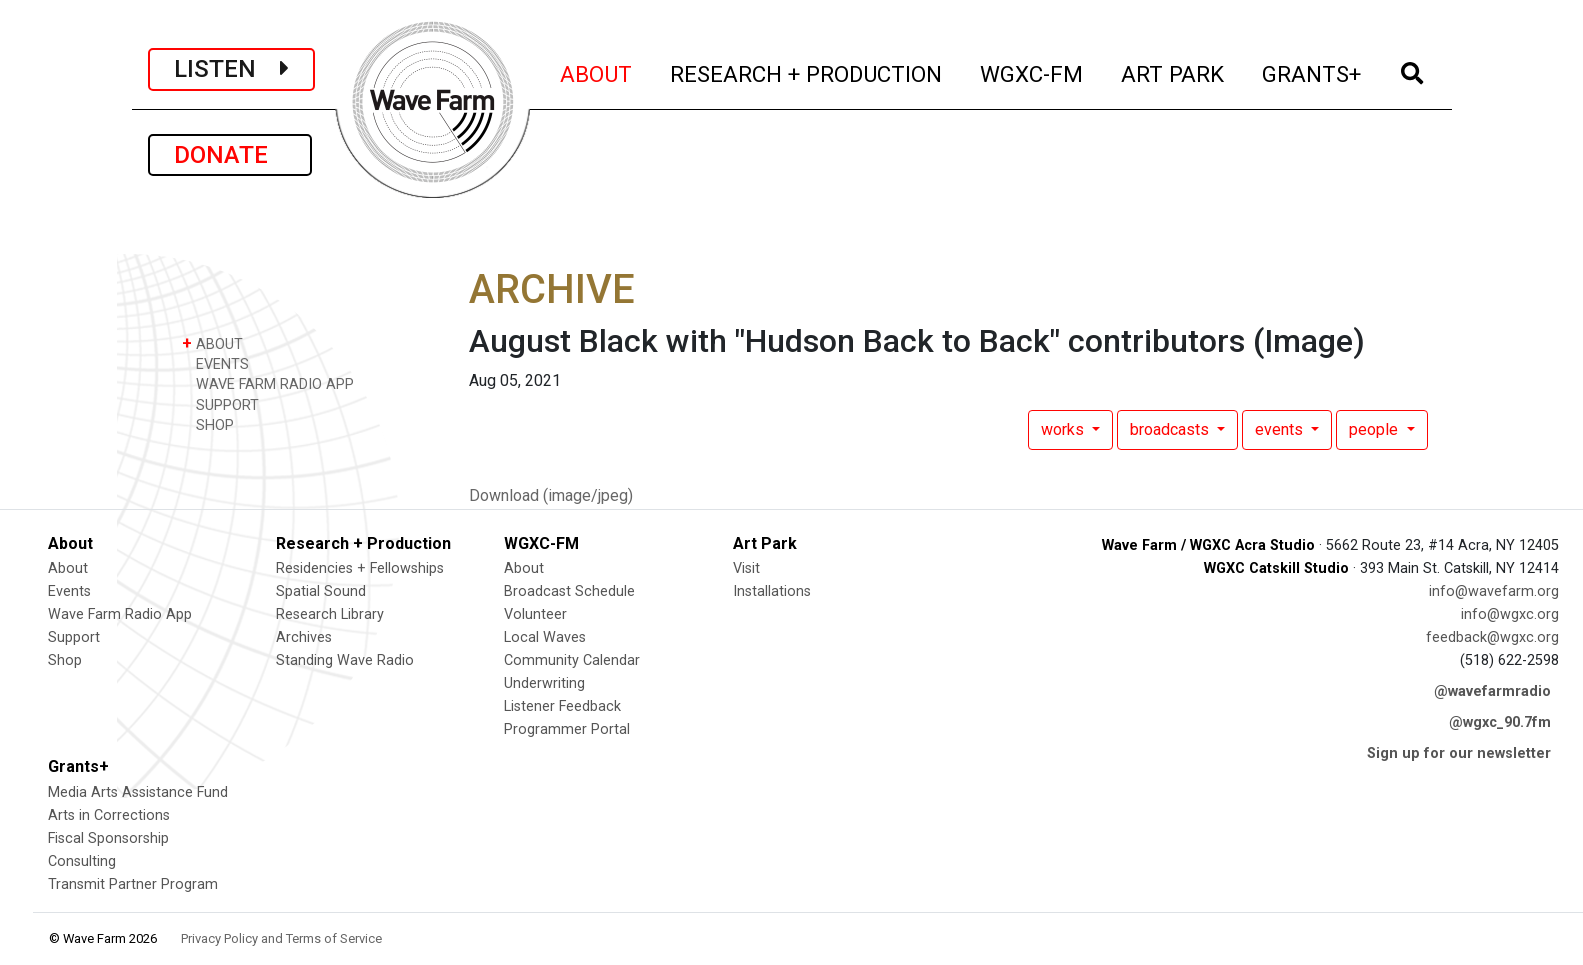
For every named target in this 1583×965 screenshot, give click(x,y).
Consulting (82, 861)
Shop (65, 660)
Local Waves (545, 637)
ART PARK (1173, 71)
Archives (304, 637)
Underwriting (544, 683)
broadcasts (1171, 429)
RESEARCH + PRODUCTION (807, 71)
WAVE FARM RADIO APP (268, 383)
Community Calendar (572, 660)
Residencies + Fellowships (360, 568)
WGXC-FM (1032, 71)
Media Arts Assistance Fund (138, 792)
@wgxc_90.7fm (1500, 722)
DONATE (230, 155)
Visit (746, 568)
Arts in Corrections (109, 815)
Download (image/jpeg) (551, 495)
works (1064, 429)
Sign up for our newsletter (1459, 753)
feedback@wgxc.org (1492, 637)
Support (74, 637)
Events (69, 591)
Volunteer (535, 614)
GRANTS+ (1312, 71)
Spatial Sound (321, 591)
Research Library (330, 614)
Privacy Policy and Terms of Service (281, 938)
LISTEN (231, 69)
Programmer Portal (567, 729)
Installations (772, 591)
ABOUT (597, 71)
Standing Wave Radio (345, 660)
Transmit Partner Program (133, 884)
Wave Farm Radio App (120, 614)
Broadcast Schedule (569, 591)
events (1281, 429)
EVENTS (215, 363)
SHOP (208, 424)
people (1375, 429)
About (68, 568)
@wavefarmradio (1492, 691)
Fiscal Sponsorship (108, 838)
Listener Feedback (562, 706)
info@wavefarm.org (1494, 591)
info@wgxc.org (1510, 614)
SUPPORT (220, 404)
